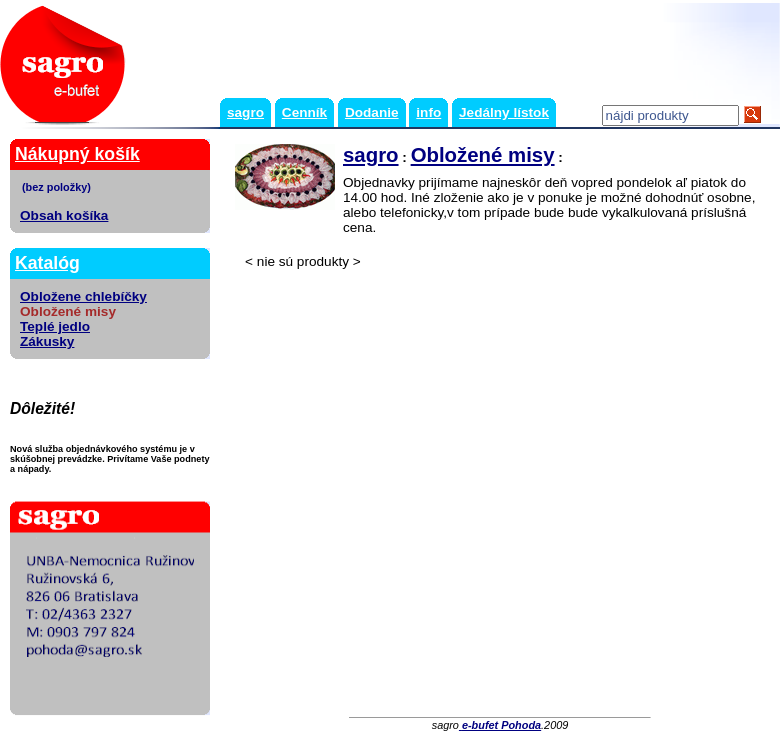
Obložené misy (483, 155)
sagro (245, 112)
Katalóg (47, 263)
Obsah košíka (64, 215)
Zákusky (47, 341)
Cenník (304, 112)
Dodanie (372, 112)
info (428, 112)
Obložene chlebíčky (83, 296)
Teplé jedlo (55, 326)
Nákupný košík (77, 154)
